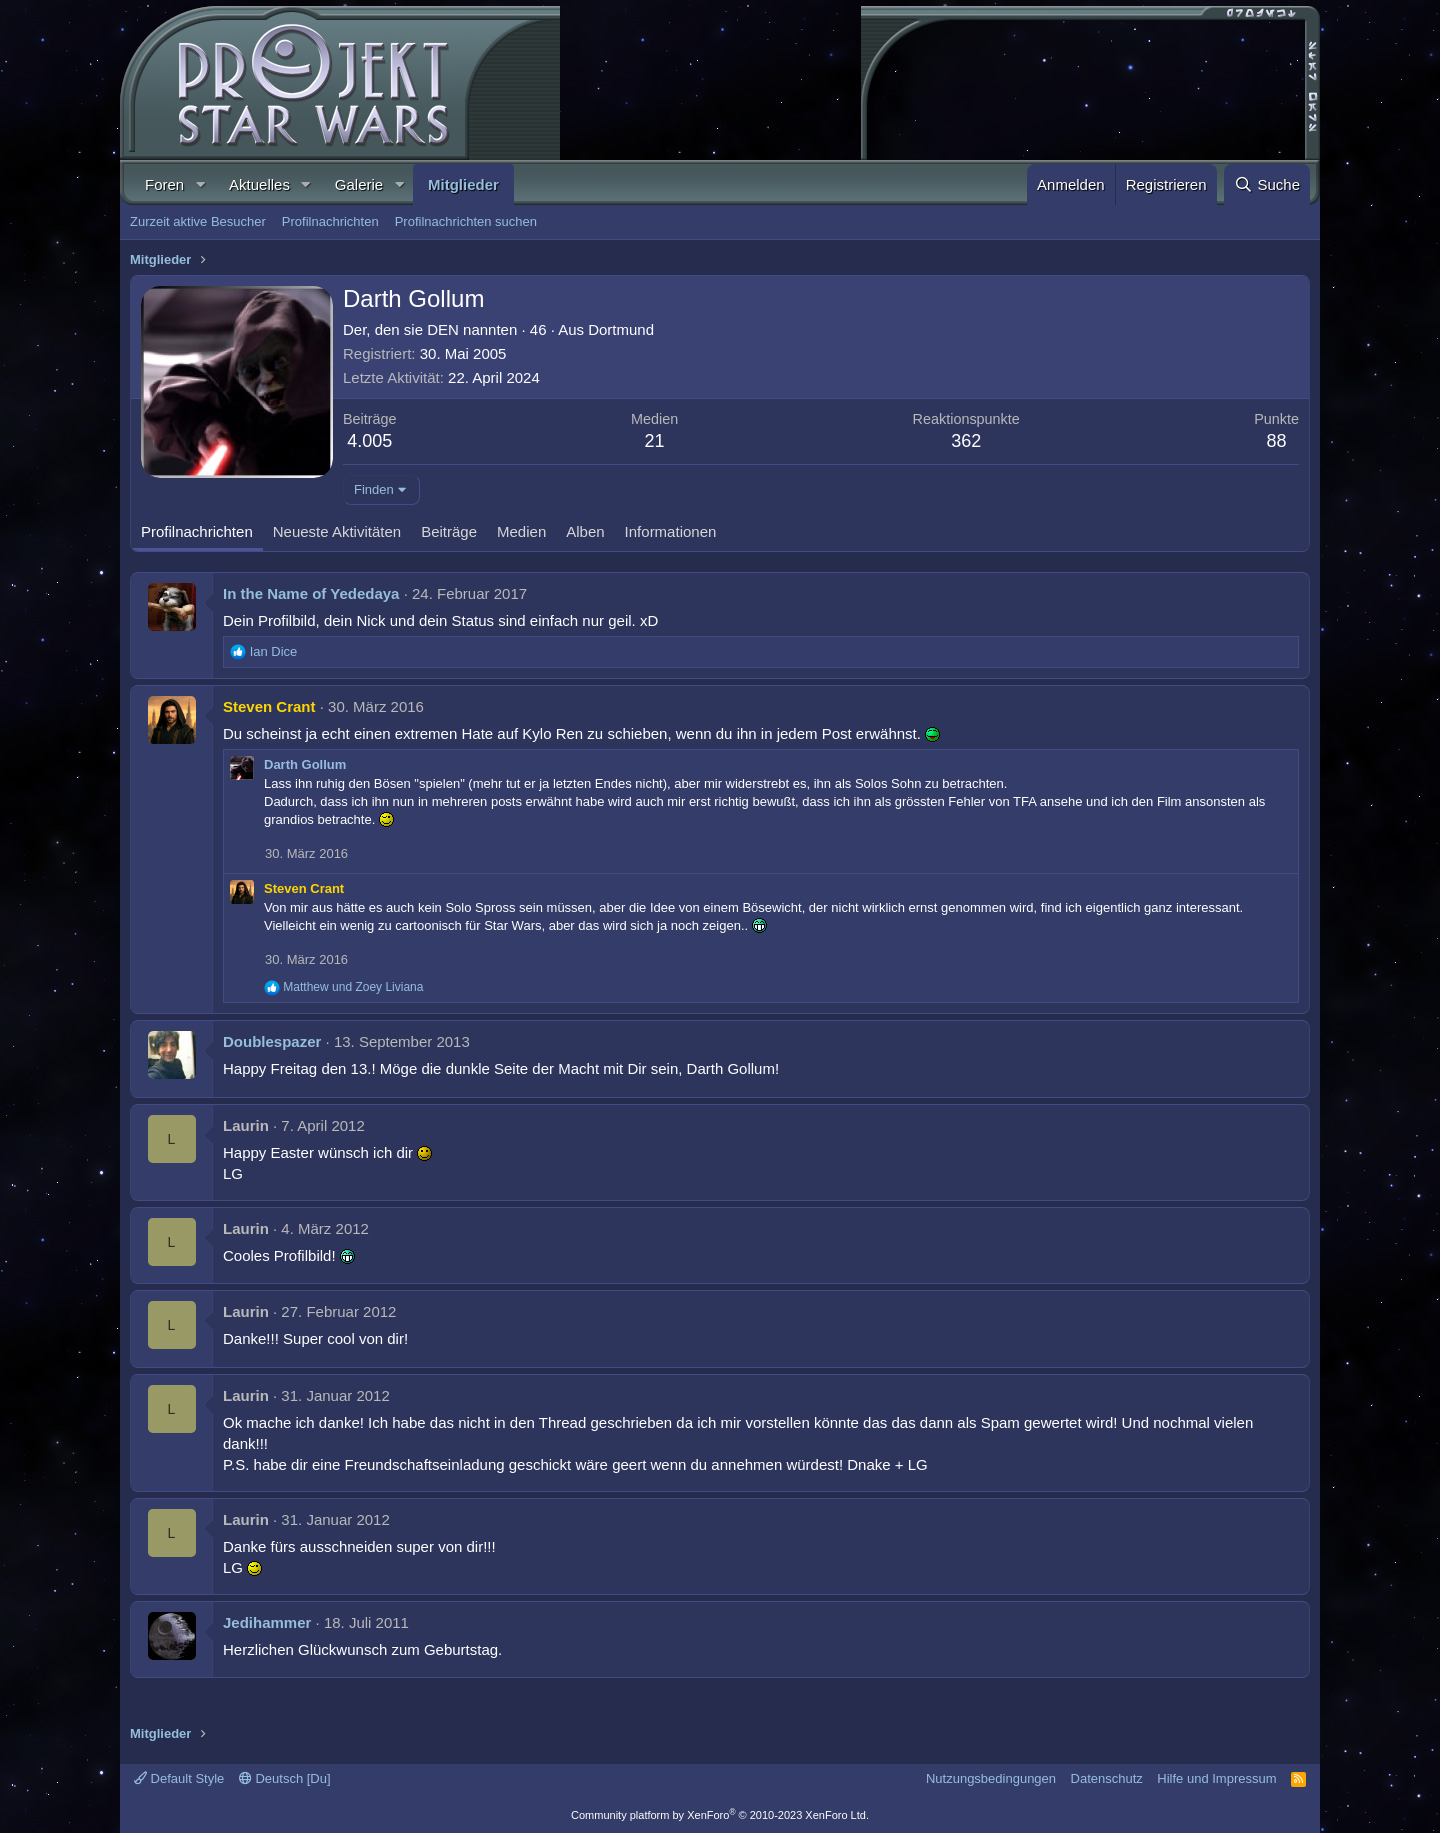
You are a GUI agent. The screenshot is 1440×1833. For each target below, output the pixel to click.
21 (655, 441)
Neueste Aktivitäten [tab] (337, 531)
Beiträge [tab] (449, 531)
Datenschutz (1107, 1778)
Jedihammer (267, 1622)
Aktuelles (259, 184)
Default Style (179, 1778)
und (353, 987)
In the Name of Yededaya (311, 593)
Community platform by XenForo (720, 1815)
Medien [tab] (521, 531)
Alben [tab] (585, 531)
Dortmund (621, 329)
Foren (164, 184)
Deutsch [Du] (285, 1778)
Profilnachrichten (330, 221)
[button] (200, 184)
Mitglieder (463, 184)
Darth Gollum (305, 764)
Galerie (359, 184)
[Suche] (1267, 184)
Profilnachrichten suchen (466, 221)
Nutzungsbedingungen (991, 1778)
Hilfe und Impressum (1216, 1778)
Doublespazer (272, 1041)
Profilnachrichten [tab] (197, 531)
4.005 (369, 441)
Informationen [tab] (671, 531)
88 (1277, 441)
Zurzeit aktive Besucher (198, 221)
